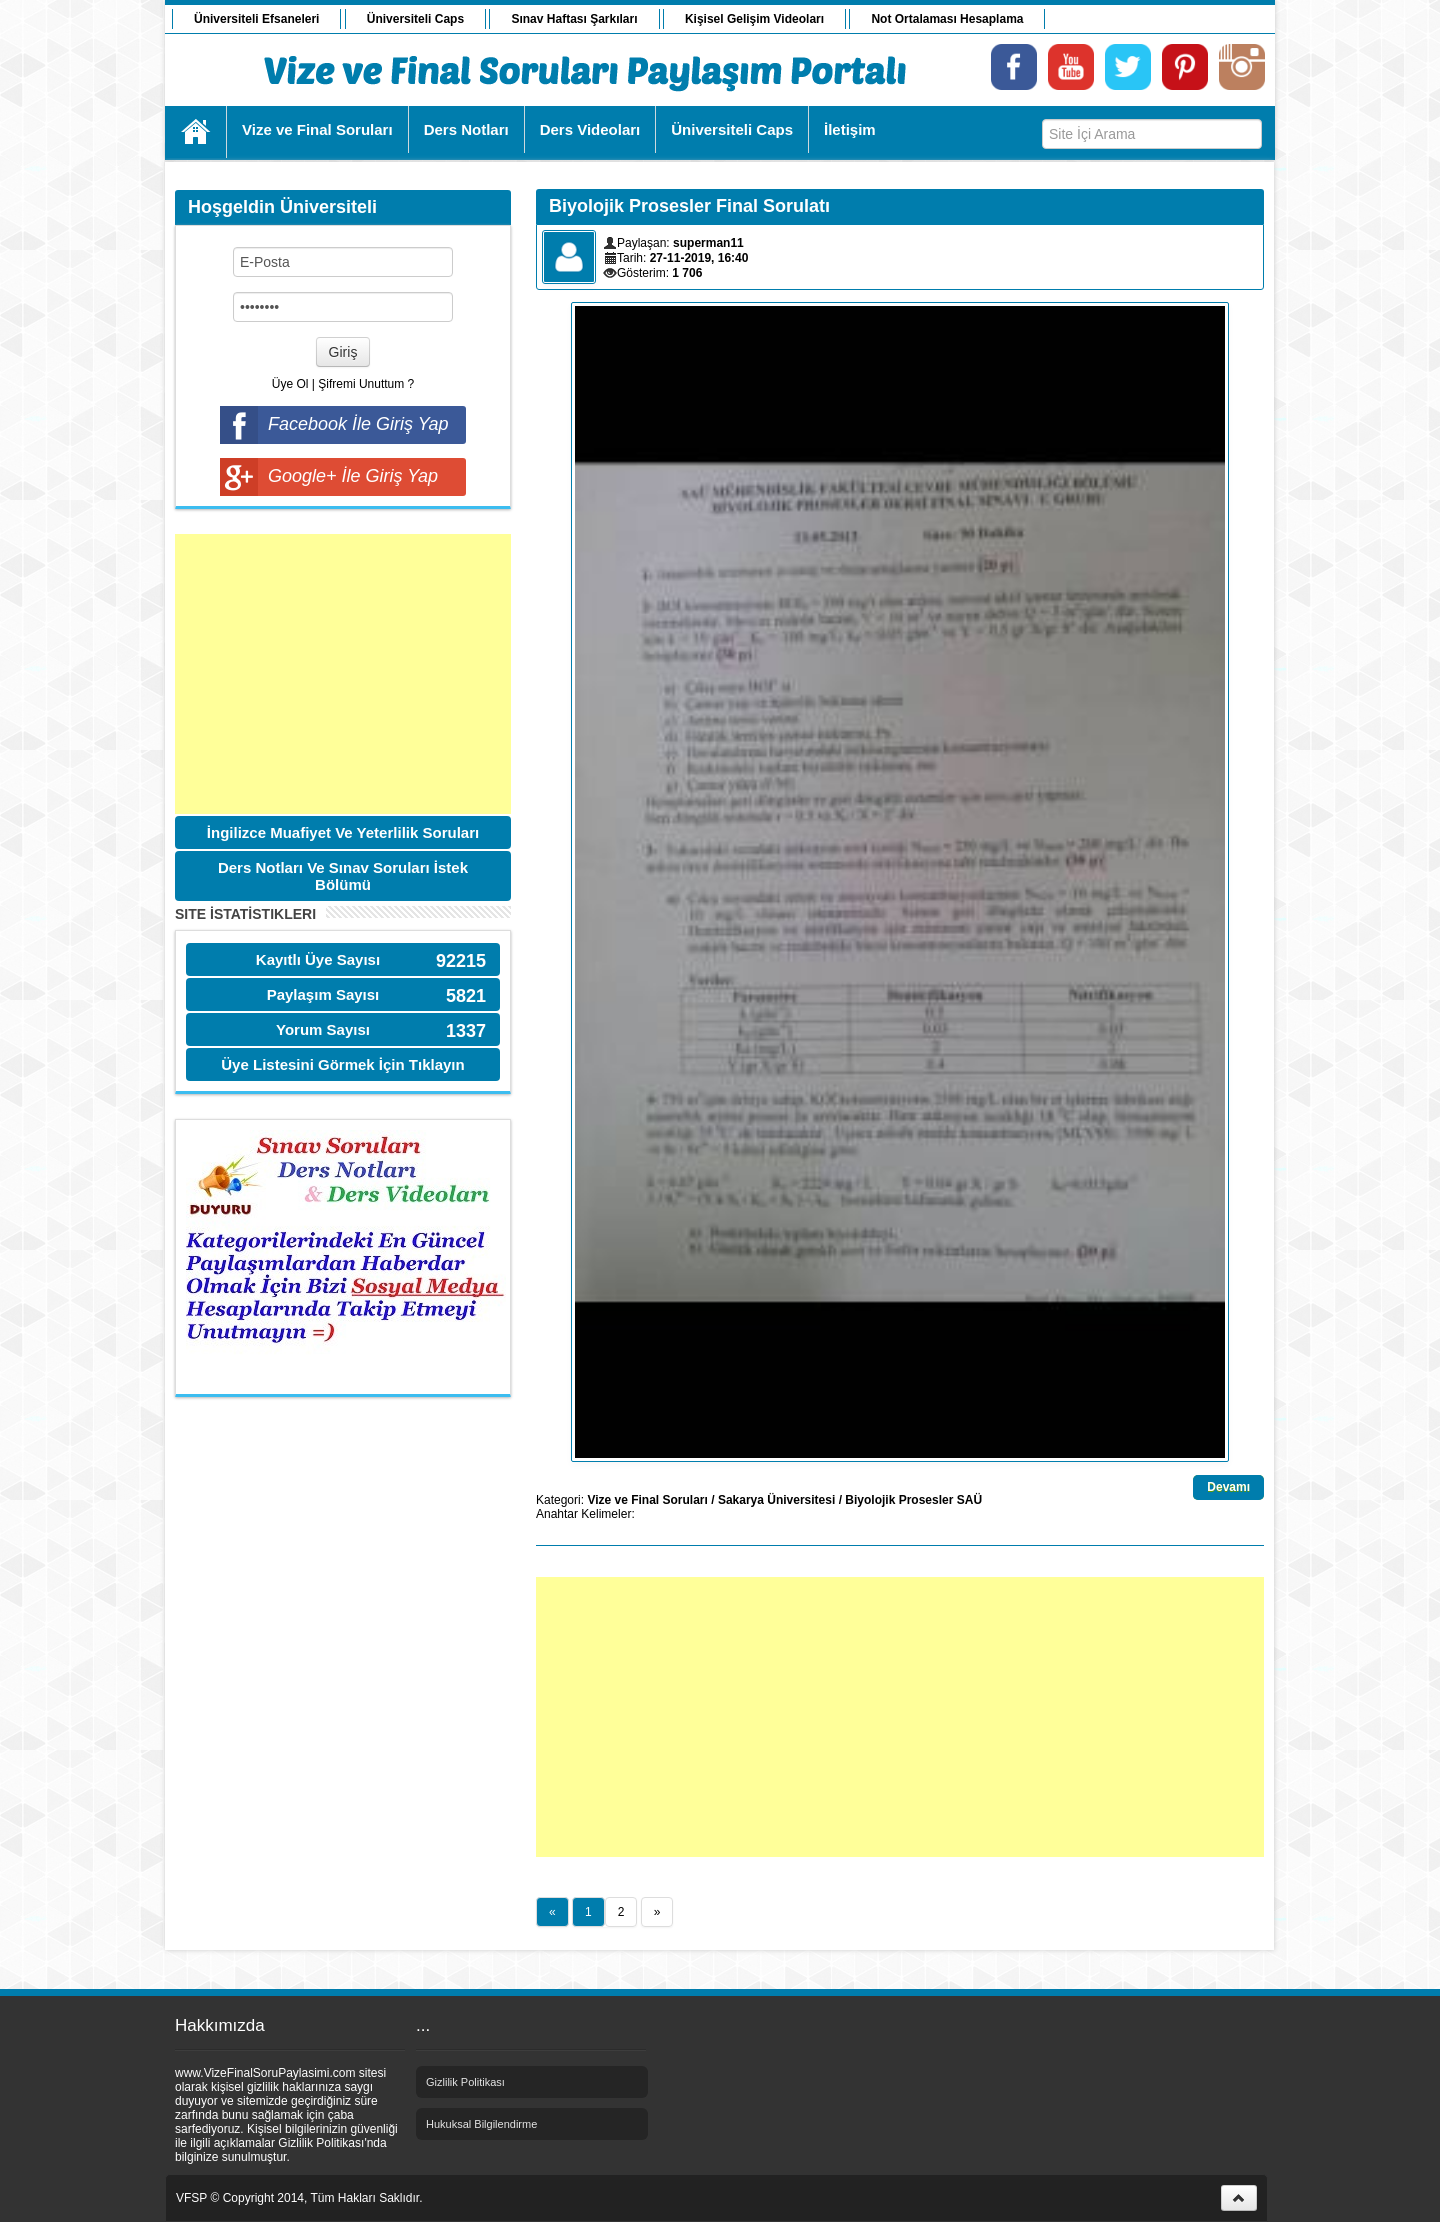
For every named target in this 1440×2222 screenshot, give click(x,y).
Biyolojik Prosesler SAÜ (913, 1500)
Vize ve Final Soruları (647, 1500)
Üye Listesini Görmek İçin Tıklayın (342, 1064)
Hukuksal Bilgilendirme (481, 2124)
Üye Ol (290, 384)
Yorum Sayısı (323, 1029)
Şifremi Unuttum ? (366, 384)
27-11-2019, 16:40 (699, 258)
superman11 (708, 243)
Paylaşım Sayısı (323, 994)
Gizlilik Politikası (465, 2082)
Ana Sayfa (196, 132)
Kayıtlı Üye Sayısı (318, 959)
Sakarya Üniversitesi (776, 1500)
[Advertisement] (343, 674)
